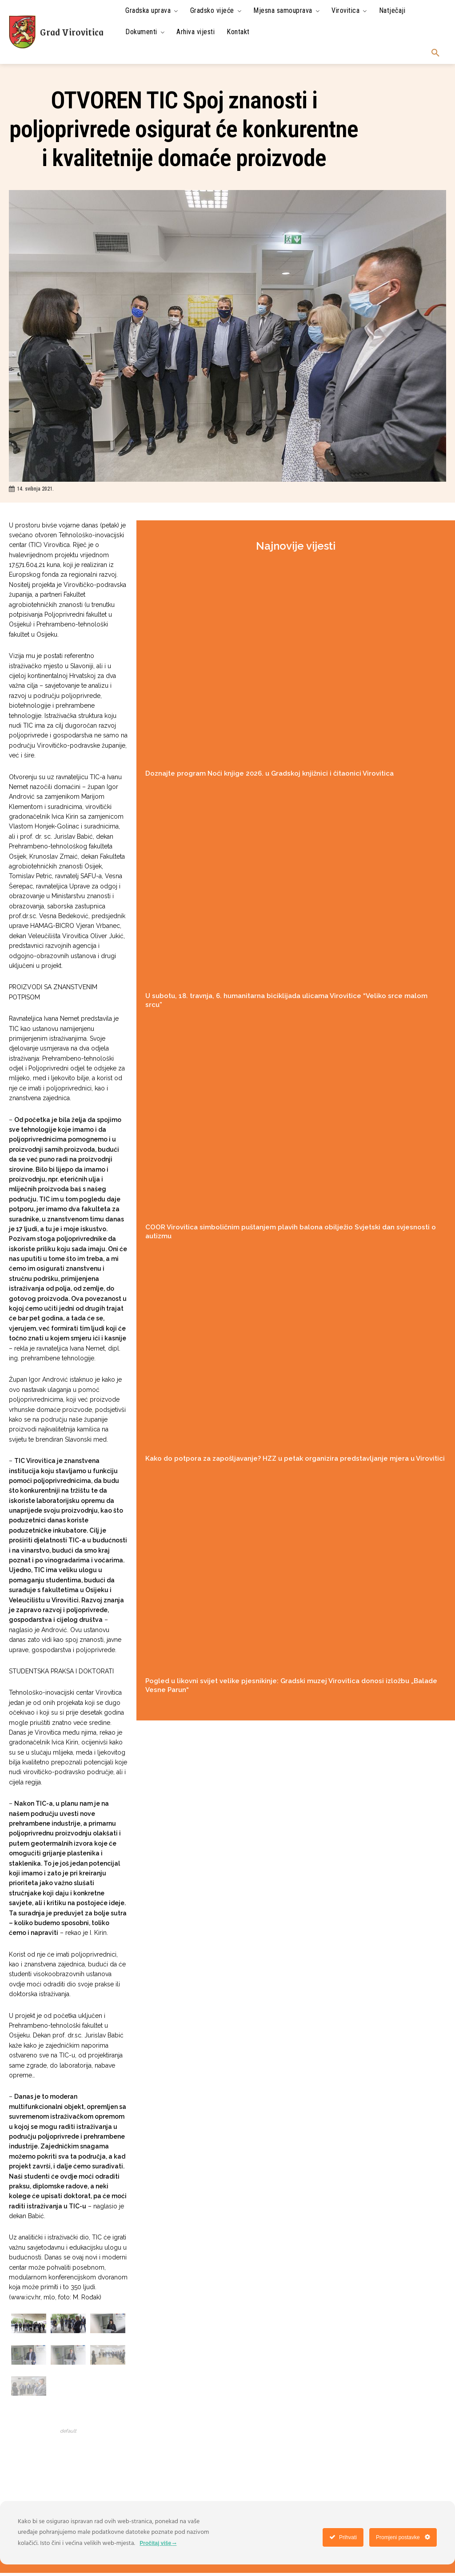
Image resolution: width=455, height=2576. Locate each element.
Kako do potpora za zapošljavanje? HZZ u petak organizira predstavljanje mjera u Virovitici (295, 1458)
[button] (435, 53)
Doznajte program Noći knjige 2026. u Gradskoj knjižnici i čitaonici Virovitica (269, 773)
